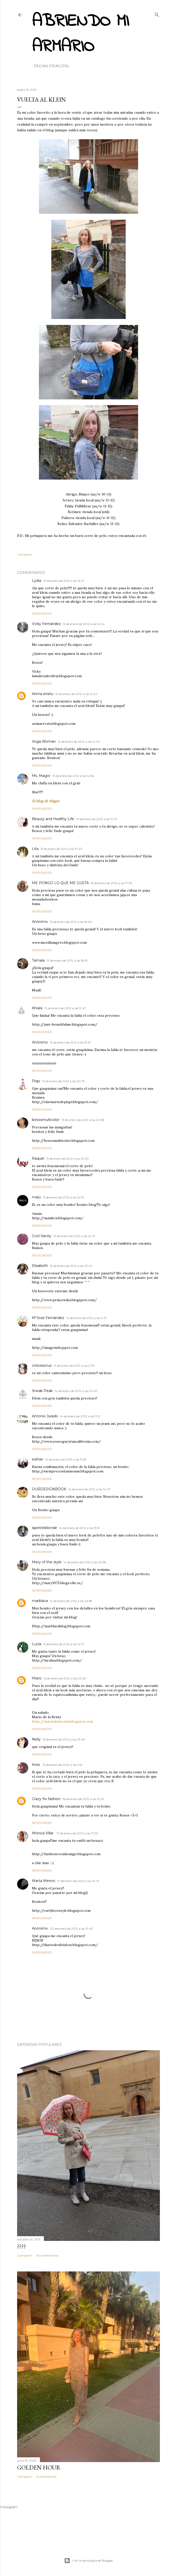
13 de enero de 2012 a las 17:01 (96, 819)
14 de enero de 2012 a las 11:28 (65, 1459)
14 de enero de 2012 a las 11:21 (80, 1416)
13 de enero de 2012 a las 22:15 (63, 1197)
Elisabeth (40, 1265)
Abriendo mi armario (80, 34)
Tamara (38, 960)
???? (21, 2246)
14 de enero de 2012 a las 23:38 (84, 1562)
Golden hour (38, 2467)
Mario (37, 1678)
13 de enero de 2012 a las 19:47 (65, 1008)
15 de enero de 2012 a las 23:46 (64, 1739)
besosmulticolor (45, 1119)
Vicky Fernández (46, 624)
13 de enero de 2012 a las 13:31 (63, 581)
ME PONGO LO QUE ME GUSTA (60, 883)
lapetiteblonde (44, 1528)
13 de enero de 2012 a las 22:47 (74, 1236)
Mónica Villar (43, 1833)
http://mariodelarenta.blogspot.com (62, 1721)
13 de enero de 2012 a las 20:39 (63, 1081)
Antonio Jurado (45, 1416)
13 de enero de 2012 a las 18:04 (71, 922)
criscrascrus (42, 1365)
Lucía (36, 1644)
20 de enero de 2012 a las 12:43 (71, 1928)
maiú (36, 1197)
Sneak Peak (42, 1391)
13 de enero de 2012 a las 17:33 (111, 883)
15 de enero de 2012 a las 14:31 (63, 1644)
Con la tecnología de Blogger (88, 2561)
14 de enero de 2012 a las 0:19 (86, 1318)
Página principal (52, 66)
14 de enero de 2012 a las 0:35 (74, 1365)
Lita (35, 848)
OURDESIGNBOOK (49, 1489)
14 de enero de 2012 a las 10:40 (76, 1391)
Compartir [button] (24, 554)
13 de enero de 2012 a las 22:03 (67, 1158)
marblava (40, 1601)
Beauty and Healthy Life (53, 819)
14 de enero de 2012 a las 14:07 (89, 1489)
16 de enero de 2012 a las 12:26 (83, 1799)
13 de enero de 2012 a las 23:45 (71, 1266)
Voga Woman (44, 741)
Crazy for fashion (46, 1799)
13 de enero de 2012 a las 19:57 (70, 1042)
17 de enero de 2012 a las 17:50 (77, 1833)
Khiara (37, 1008)
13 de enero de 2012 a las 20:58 (82, 1120)
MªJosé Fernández (48, 1318)
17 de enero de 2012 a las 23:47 (78, 1881)
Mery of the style (46, 1562)
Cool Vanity (41, 1236)
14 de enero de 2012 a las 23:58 (71, 1601)
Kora (36, 1764)
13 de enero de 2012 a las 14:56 (73, 776)
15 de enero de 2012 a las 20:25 (65, 1678)
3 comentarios (46, 2476)
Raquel (38, 1158)
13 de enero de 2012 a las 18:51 (67, 960)
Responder (42, 613)
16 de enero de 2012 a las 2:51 (62, 1765)
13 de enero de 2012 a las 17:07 (61, 849)
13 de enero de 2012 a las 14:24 (84, 624)
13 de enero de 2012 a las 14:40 (79, 741)
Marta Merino (43, 1881)
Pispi (36, 1081)
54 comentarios (47, 2255)
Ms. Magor (41, 775)
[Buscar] (157, 14)
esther (37, 1459)
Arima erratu (42, 694)
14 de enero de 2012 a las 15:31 (79, 1528)
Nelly (36, 1739)
